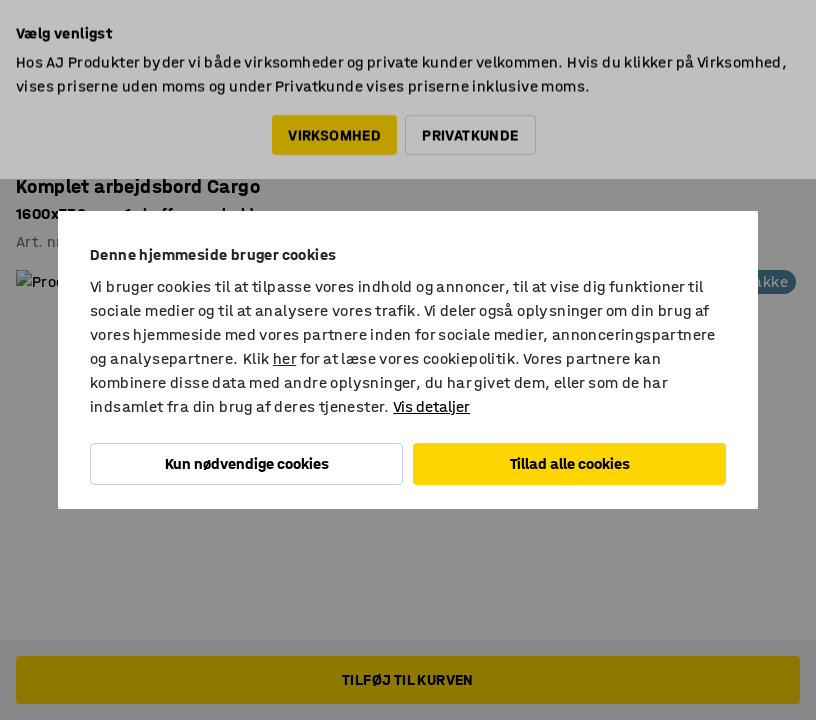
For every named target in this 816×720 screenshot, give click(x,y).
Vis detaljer (431, 406)
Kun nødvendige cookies (247, 463)
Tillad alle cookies (570, 463)
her (284, 358)
